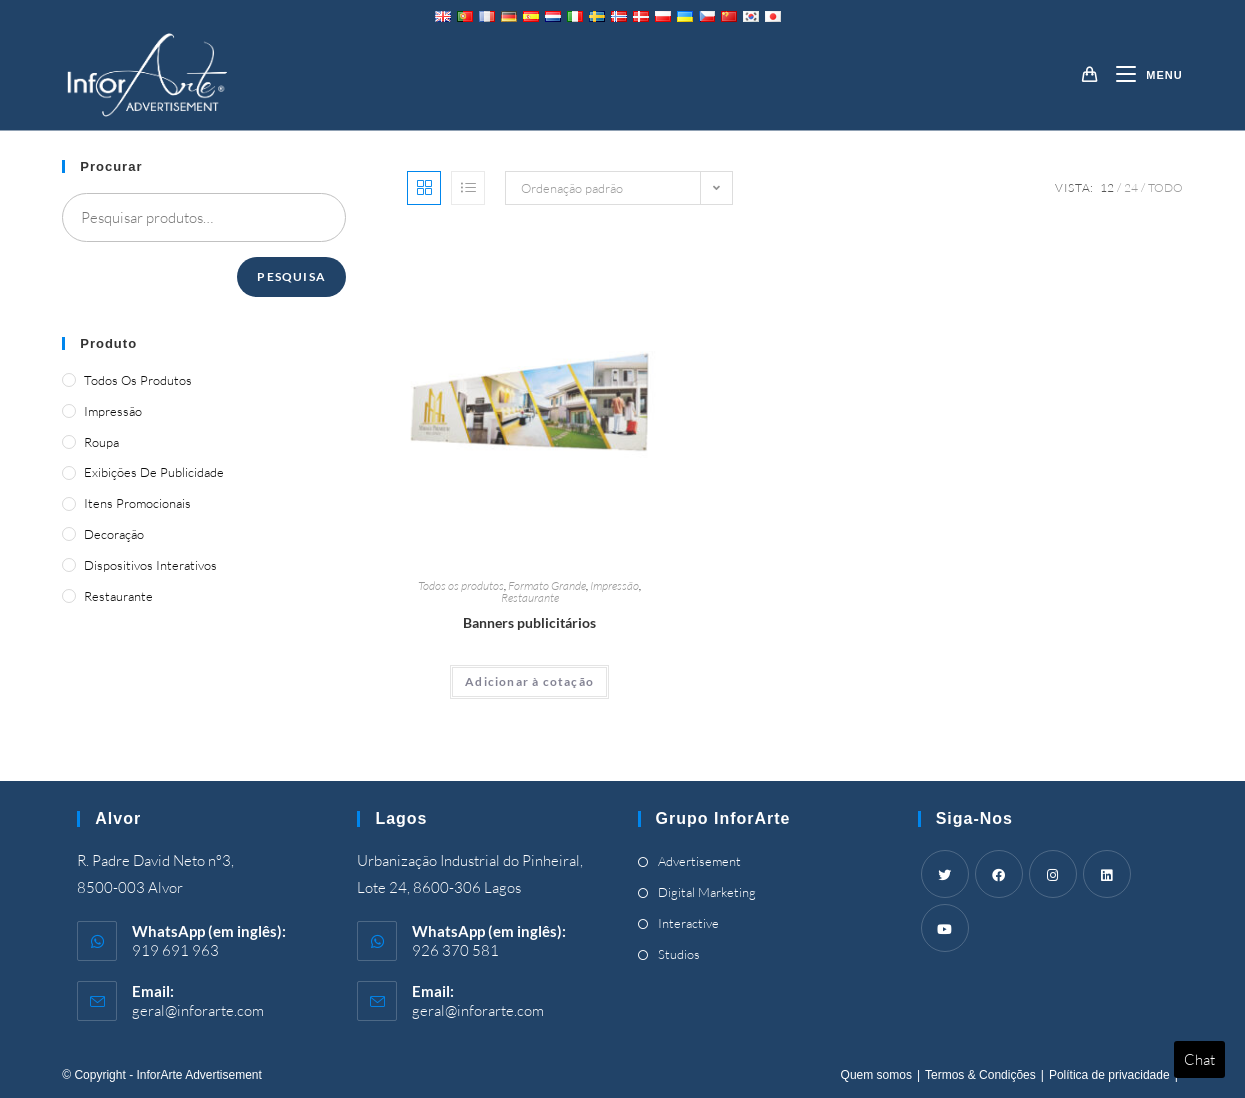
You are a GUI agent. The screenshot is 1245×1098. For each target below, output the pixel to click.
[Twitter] (945, 874)
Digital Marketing (707, 892)
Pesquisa (291, 276)
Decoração (114, 534)
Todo (1165, 187)
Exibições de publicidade (154, 472)
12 (1107, 187)
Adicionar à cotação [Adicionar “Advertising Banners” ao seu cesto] (529, 681)
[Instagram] (1053, 874)
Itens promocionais (137, 503)
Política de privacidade (1109, 1075)
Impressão (614, 585)
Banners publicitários (529, 622)
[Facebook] (999, 874)
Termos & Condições (980, 1075)
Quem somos (876, 1075)
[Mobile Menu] (1141, 75)
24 (1131, 187)
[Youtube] (945, 928)
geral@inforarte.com (198, 1010)
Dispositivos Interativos (150, 565)
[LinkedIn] (1107, 874)
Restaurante (530, 597)
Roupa (101, 442)
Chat (1199, 1059)
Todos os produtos (461, 585)
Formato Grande (547, 585)
